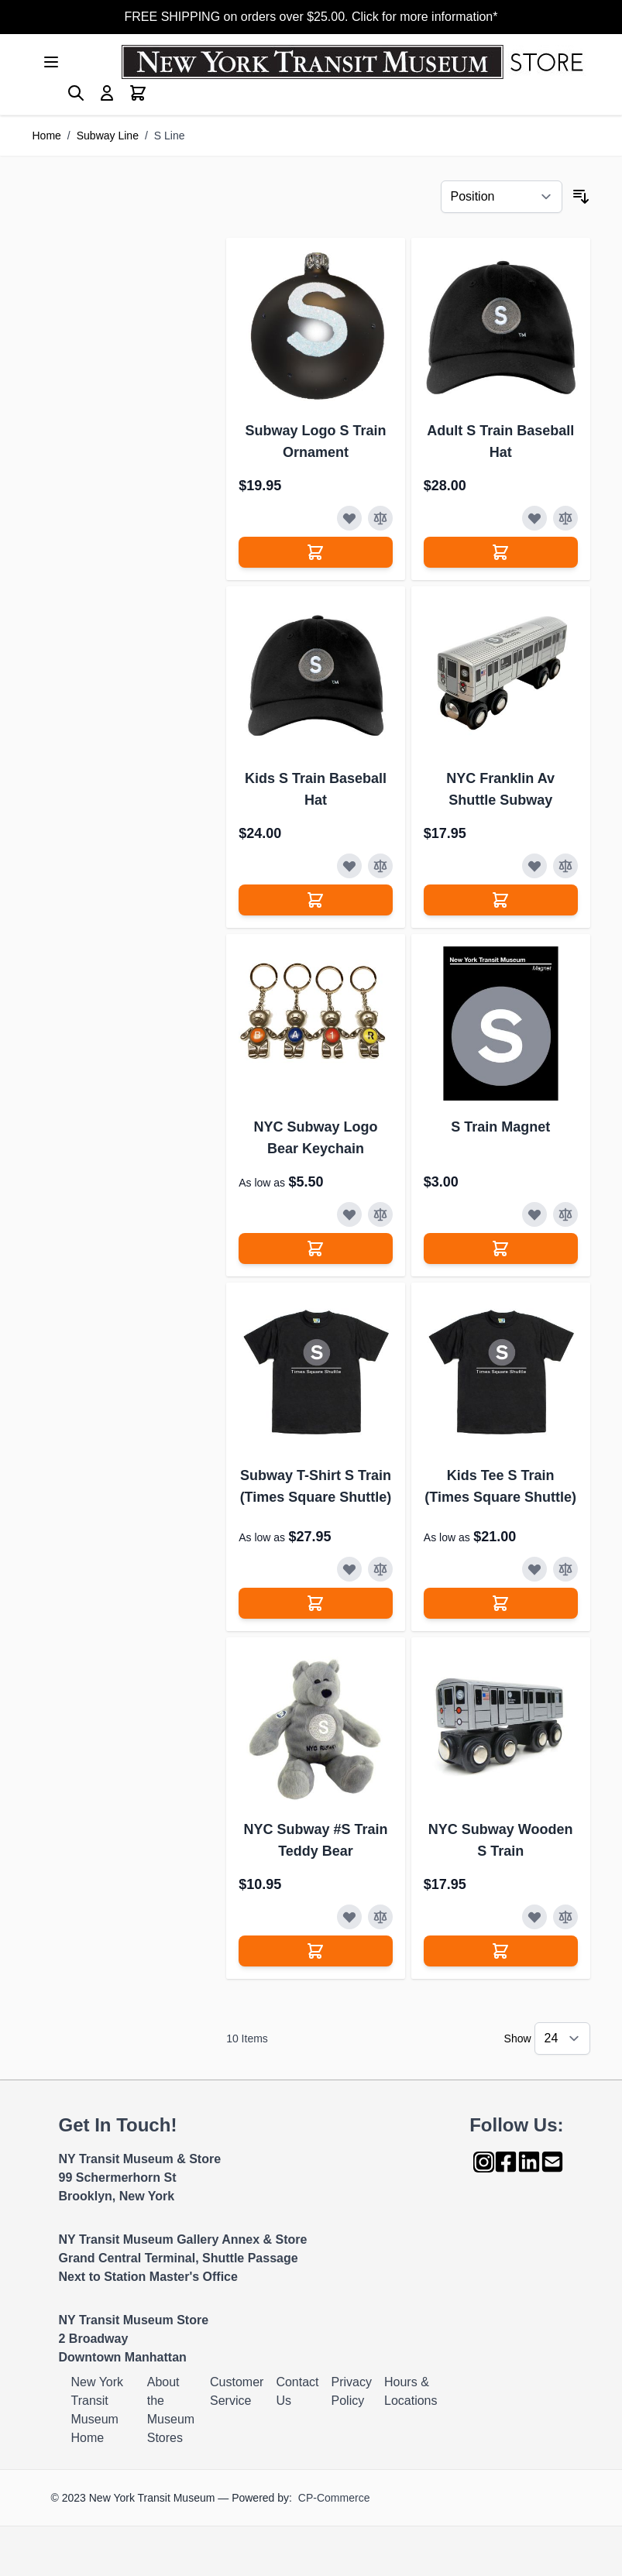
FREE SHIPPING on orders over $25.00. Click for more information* (311, 16)
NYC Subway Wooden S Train (500, 1840)
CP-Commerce (334, 2498)
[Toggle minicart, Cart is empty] (137, 93)
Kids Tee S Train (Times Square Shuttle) (500, 1486)
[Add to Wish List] (349, 518)
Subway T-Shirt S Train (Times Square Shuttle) (316, 1486)
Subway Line (108, 135)
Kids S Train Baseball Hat (316, 789)
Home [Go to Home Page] (47, 135)
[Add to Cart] (316, 552)
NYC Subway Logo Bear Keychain (315, 1137)
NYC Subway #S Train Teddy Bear (315, 1840)
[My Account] (107, 93)
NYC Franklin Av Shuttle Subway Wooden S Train (500, 790)
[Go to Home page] (356, 62)
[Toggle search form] (76, 93)
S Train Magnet (500, 1127)
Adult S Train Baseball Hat (500, 441)
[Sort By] (501, 196)
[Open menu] (51, 62)
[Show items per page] (562, 2038)
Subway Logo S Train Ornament (315, 441)
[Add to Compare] (380, 518)
